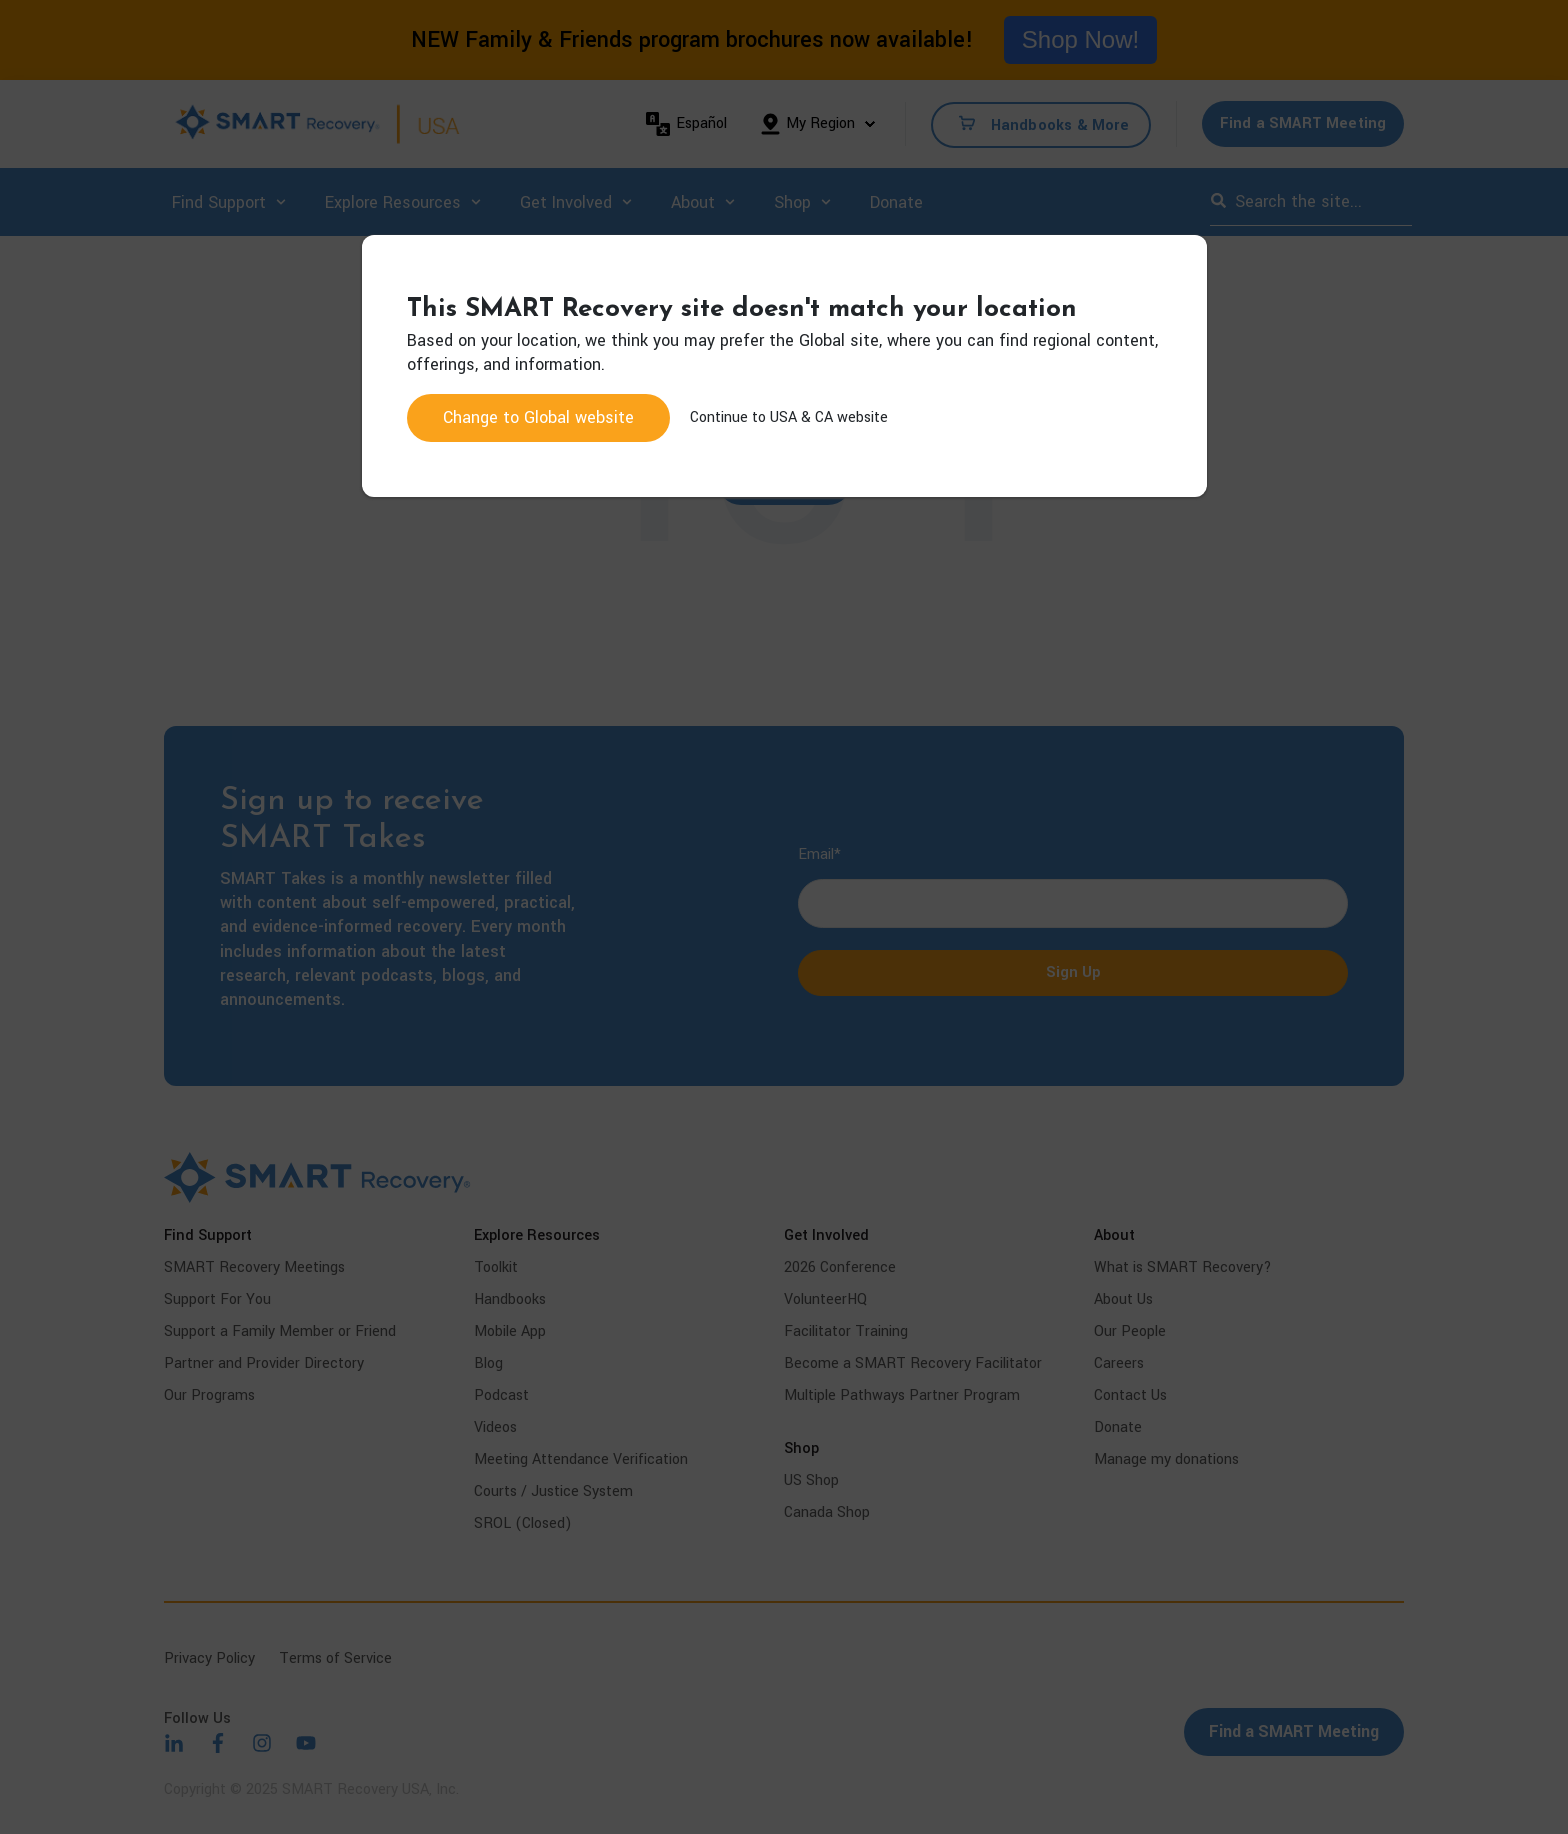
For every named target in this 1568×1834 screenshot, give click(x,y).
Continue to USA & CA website (789, 417)
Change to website (538, 417)
